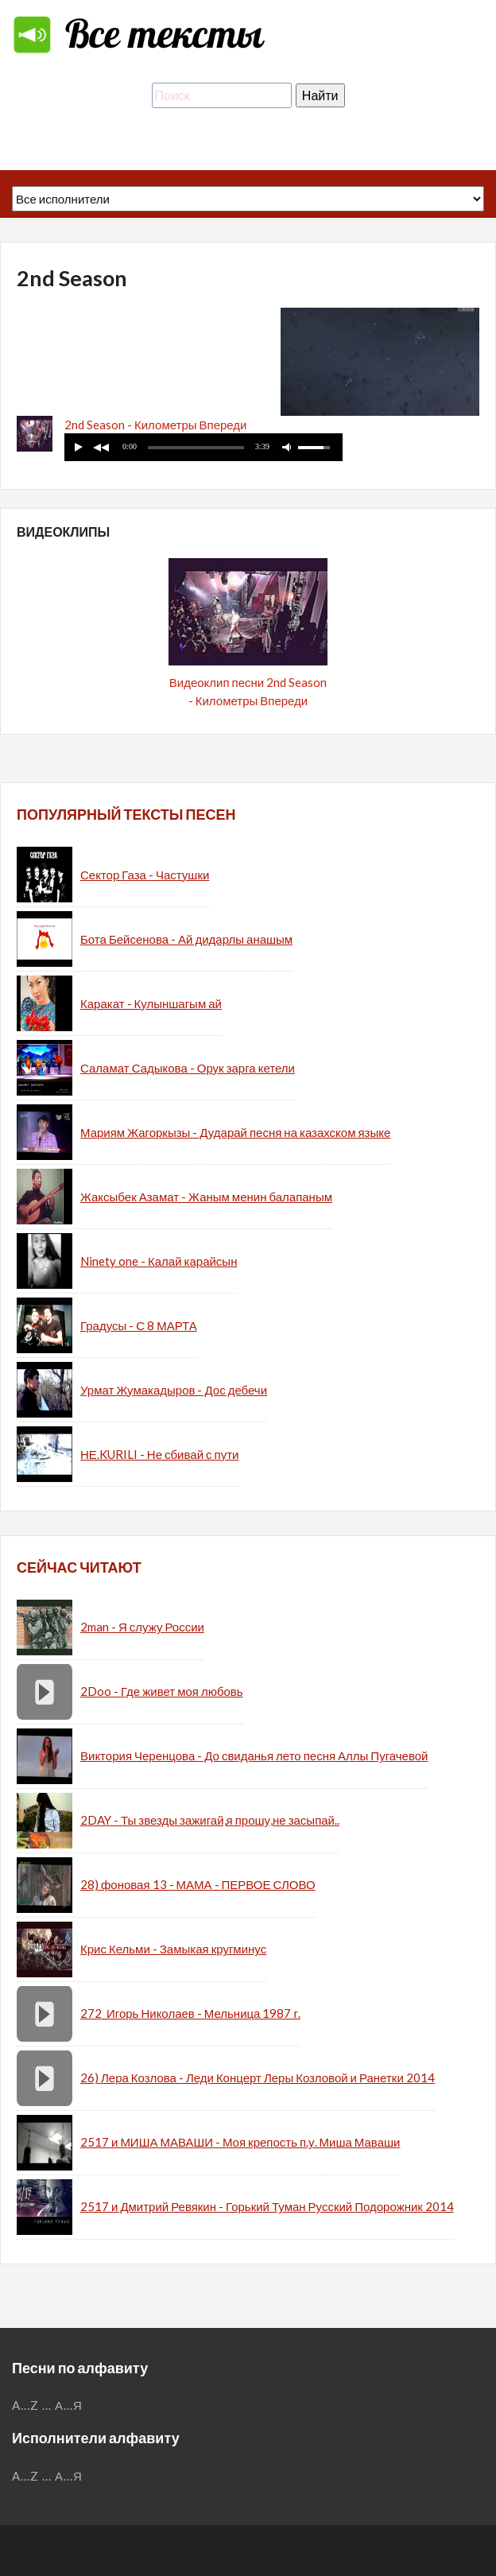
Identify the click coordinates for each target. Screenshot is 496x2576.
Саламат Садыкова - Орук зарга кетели (187, 1068)
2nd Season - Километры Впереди (155, 424)
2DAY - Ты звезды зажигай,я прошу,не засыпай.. (209, 1820)
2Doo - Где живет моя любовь (161, 1691)
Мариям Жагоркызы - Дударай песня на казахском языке (235, 1132)
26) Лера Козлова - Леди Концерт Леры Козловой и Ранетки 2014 (257, 2077)
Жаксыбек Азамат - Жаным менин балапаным (206, 1196)
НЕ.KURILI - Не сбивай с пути (159, 1454)
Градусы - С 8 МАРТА (138, 1325)
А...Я (69, 2405)
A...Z (25, 2405)
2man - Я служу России (142, 1627)
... (47, 2405)
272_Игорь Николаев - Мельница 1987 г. (190, 2013)
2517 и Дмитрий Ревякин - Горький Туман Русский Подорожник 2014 (267, 2206)
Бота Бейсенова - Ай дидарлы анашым (186, 939)
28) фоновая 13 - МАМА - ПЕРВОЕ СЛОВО (198, 1884)
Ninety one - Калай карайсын (158, 1261)
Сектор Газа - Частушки (144, 874)
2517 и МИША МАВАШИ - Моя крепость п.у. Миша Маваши (240, 2142)
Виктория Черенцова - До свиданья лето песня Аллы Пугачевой (254, 1755)
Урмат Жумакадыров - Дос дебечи (173, 1390)
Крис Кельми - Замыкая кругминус (173, 1949)
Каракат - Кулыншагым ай (151, 1003)
